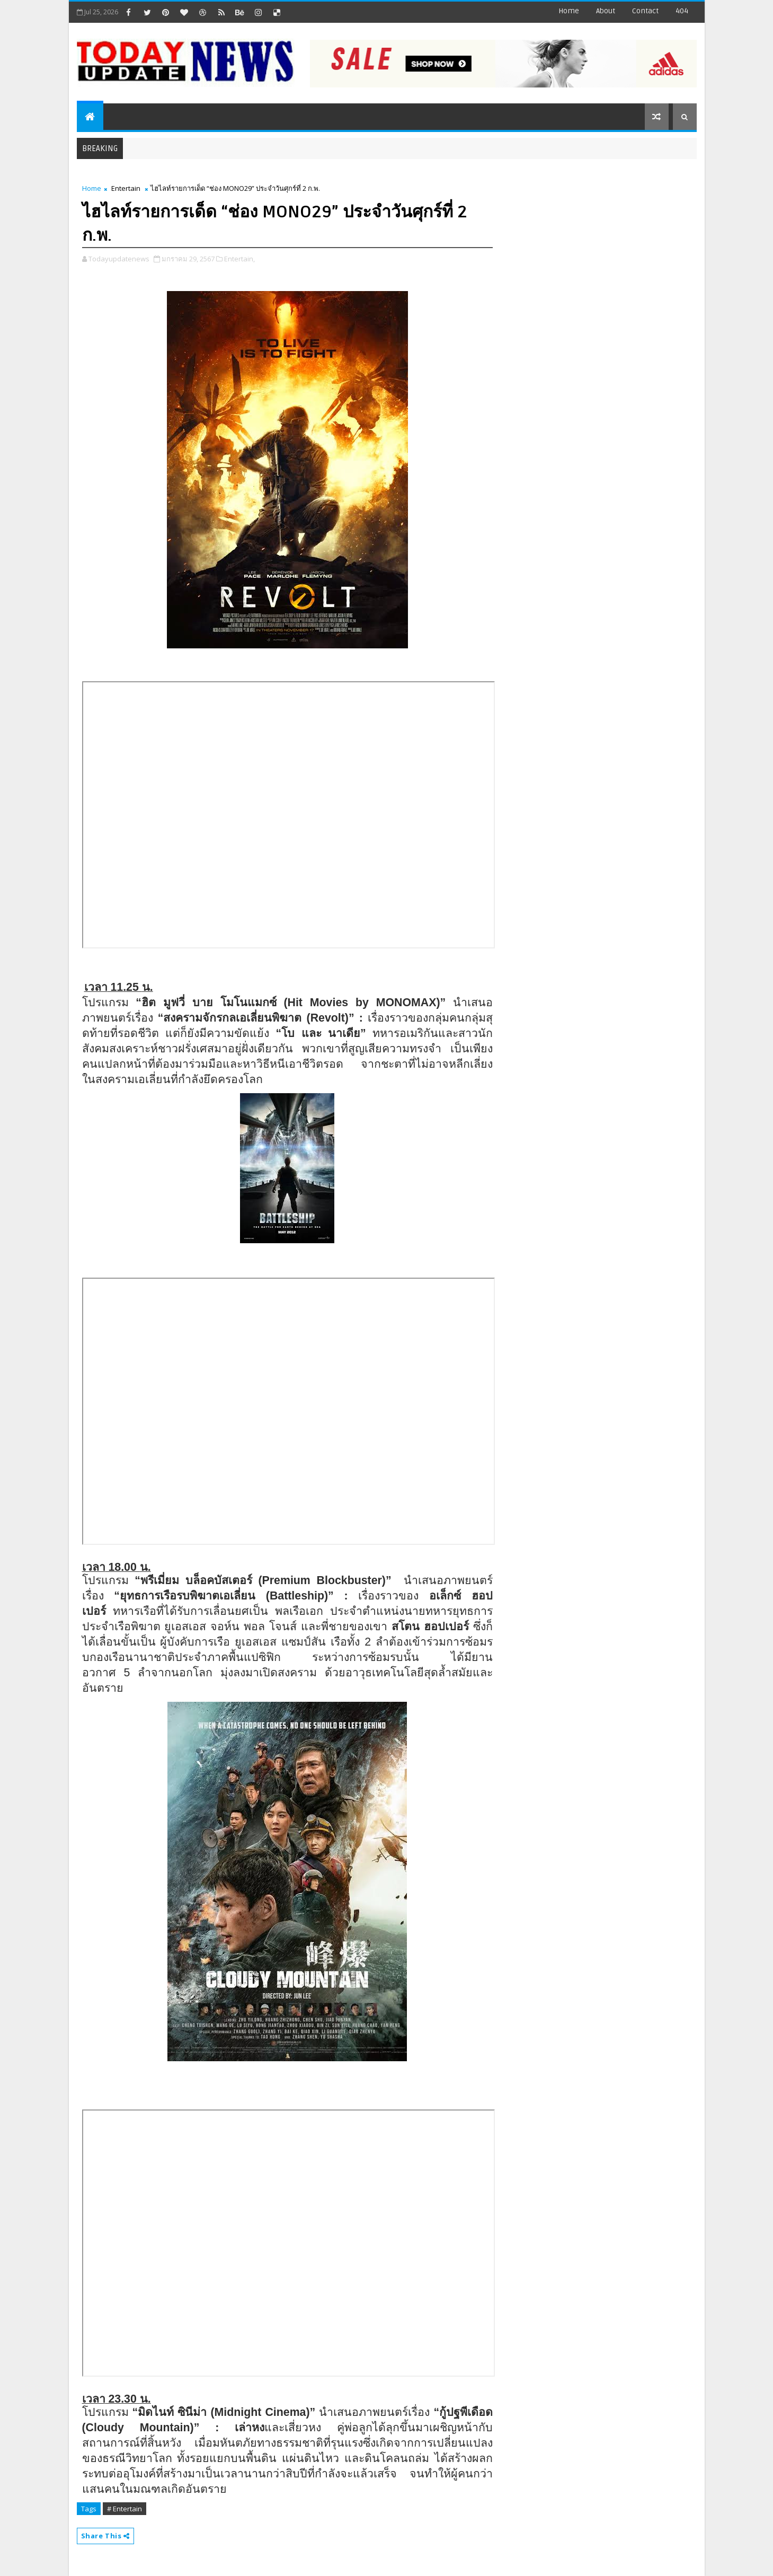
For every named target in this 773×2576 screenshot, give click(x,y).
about (605, 10)
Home (568, 10)
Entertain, (239, 258)
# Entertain (124, 2508)
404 (682, 10)
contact (645, 10)
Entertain (125, 188)
